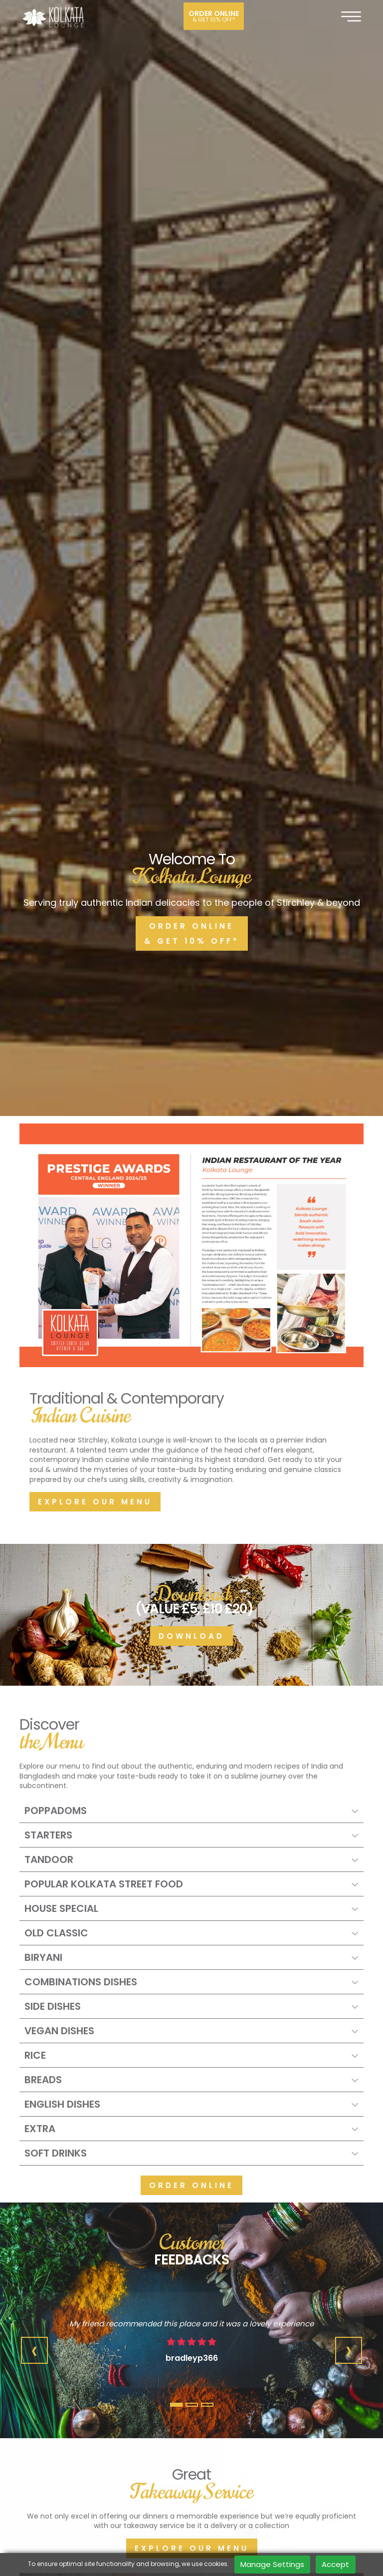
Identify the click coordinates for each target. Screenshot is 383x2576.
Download (191, 1000)
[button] (176, 1769)
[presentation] (34, 1714)
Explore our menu (95, 866)
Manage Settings (272, 2564)
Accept (335, 2564)
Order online (214, 15)
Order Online (191, 1549)
